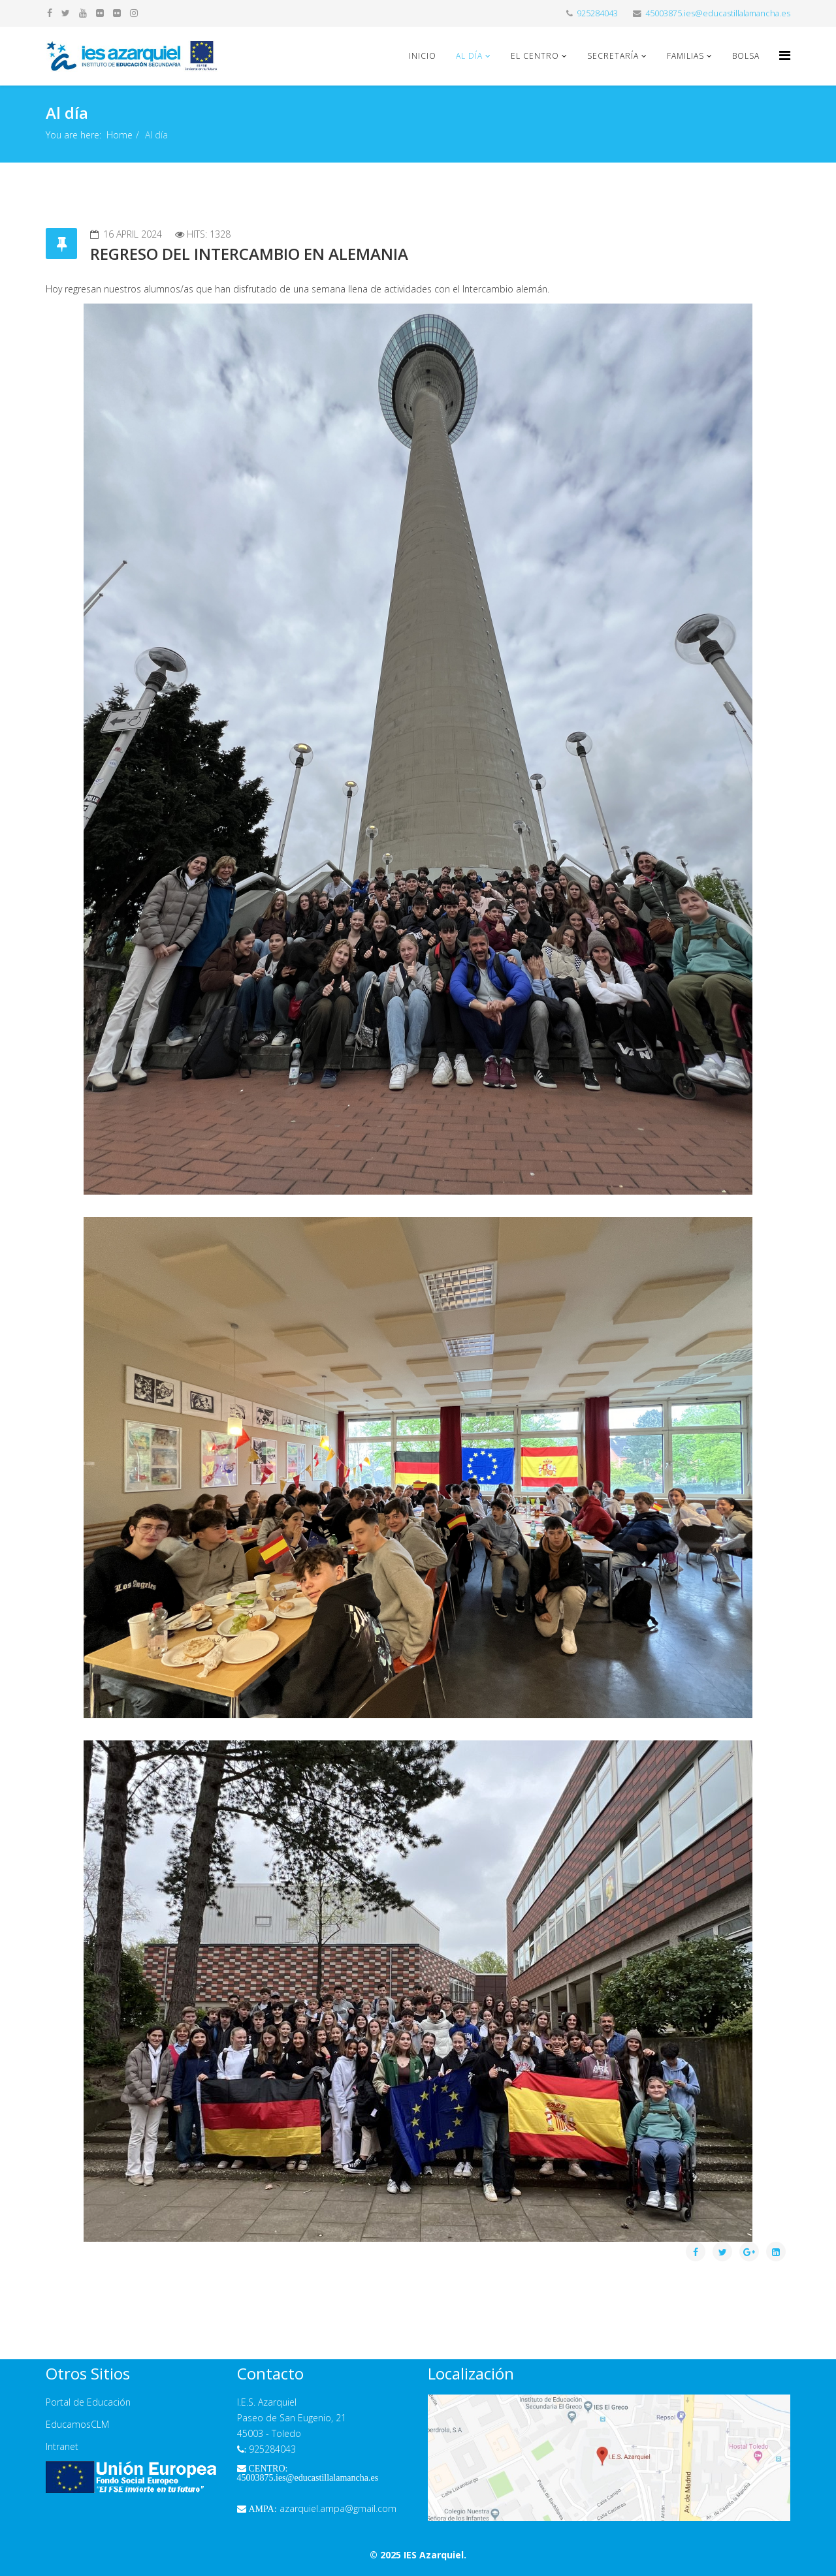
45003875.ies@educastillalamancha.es (717, 13)
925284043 (597, 13)
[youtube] (83, 13)
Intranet (62, 2446)
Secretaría (613, 55)
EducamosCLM (77, 2424)
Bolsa (746, 55)
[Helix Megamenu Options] (784, 55)
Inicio (422, 55)
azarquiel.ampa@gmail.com (316, 2508)
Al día (469, 55)
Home (119, 135)
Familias (685, 55)
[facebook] (49, 13)
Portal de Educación (88, 2402)
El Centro (535, 55)
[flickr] (100, 13)
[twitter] (65, 13)
